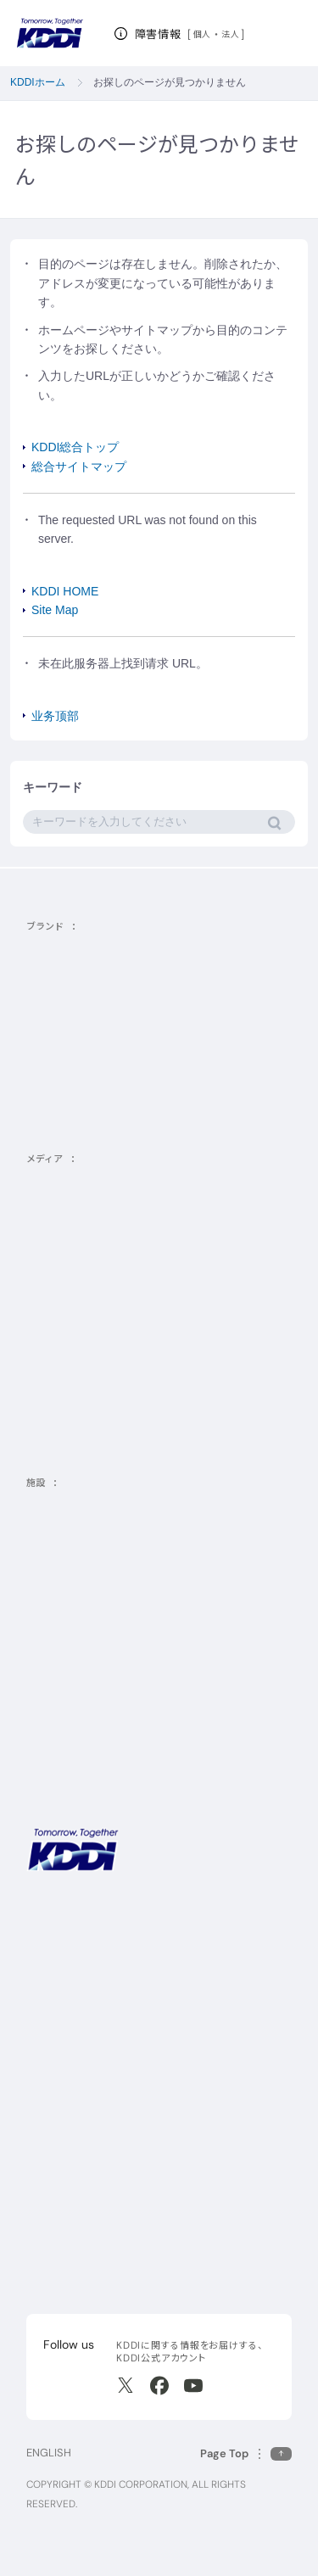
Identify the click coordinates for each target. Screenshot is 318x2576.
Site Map (54, 610)
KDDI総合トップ (75, 447)
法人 (231, 34)
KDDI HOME (64, 591)
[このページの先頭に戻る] (246, 2453)
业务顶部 (55, 716)
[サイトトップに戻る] (49, 33)
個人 (202, 34)
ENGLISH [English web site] (48, 2452)
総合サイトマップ (78, 466)
